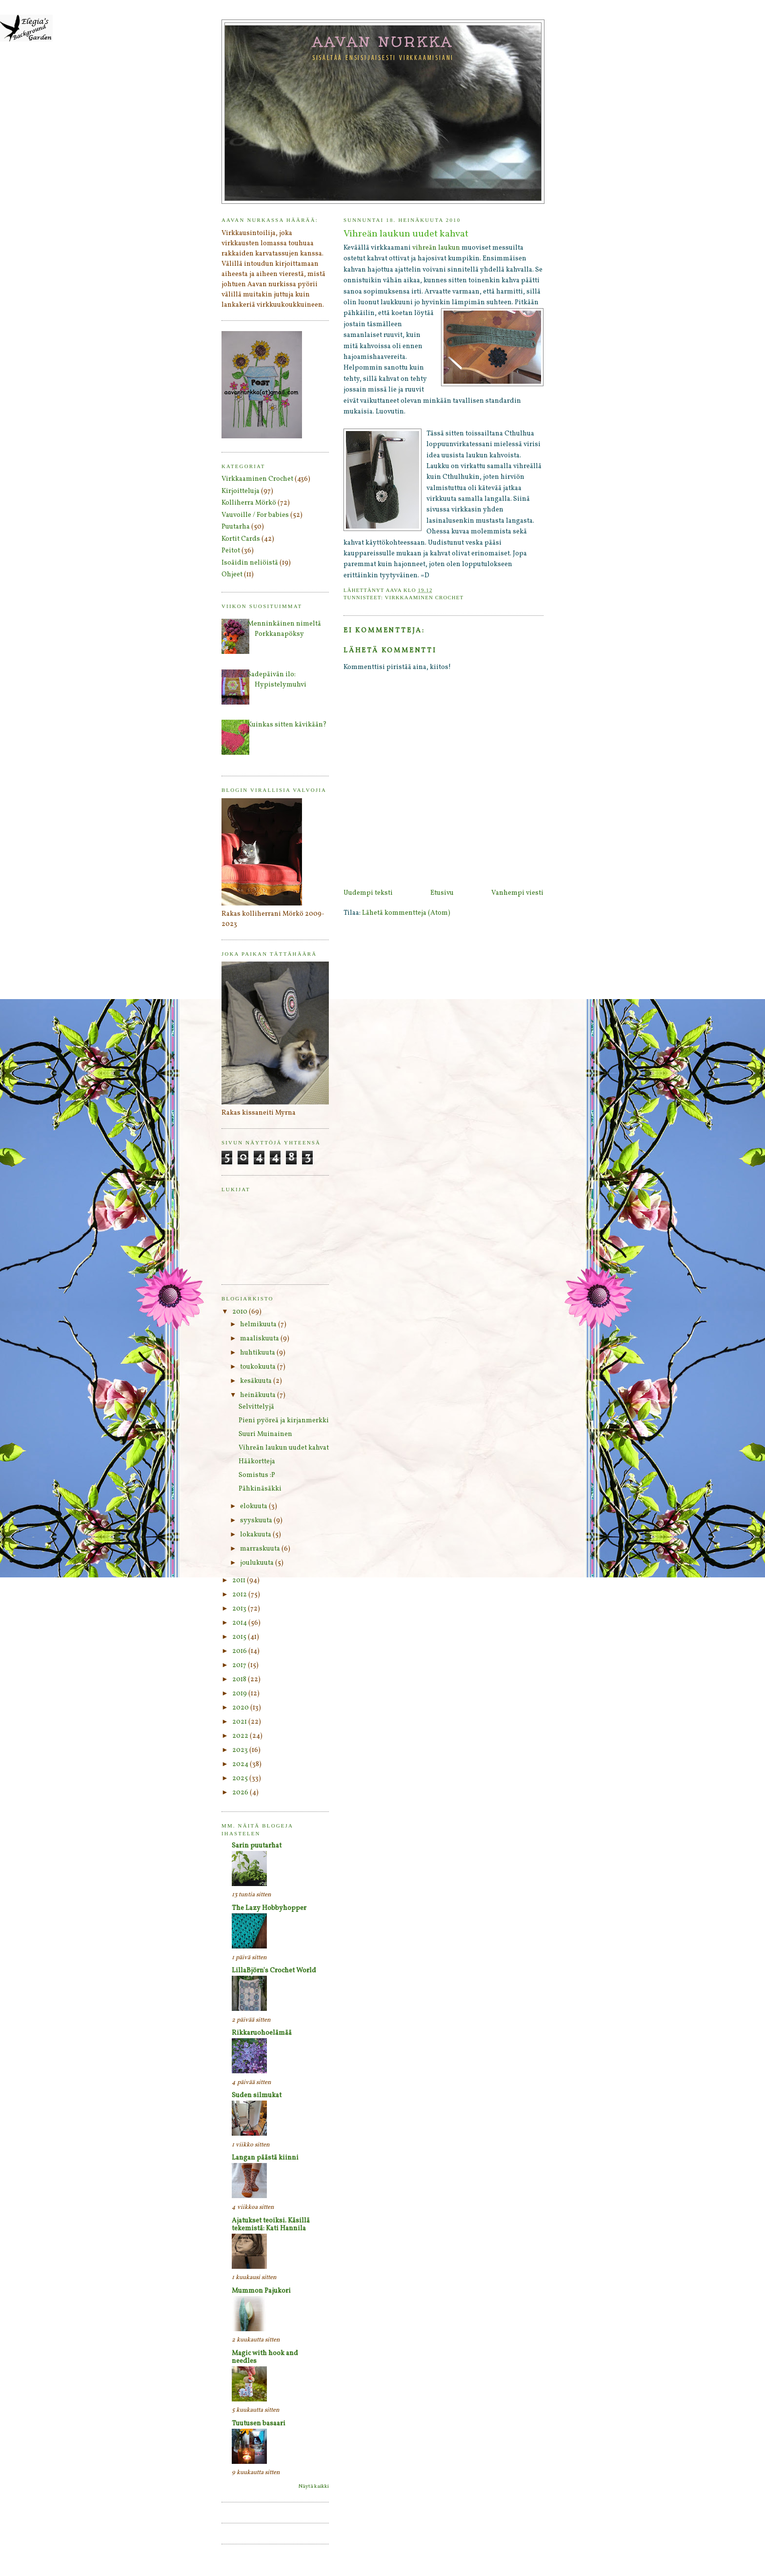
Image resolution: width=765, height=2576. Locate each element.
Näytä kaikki (314, 2486)
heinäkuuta (258, 1395)
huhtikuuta (258, 1352)
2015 (240, 1637)
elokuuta (254, 1506)
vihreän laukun (437, 248)
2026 (241, 1792)
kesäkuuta (256, 1381)
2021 (240, 1722)
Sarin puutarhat (257, 1845)
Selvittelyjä (256, 1407)
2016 (240, 1651)
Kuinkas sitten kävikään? (287, 724)
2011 (239, 1580)
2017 (240, 1665)
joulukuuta (257, 1563)
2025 (240, 1778)
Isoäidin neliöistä (249, 563)
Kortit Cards (240, 539)
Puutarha (235, 526)
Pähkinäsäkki (260, 1489)
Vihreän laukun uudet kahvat (284, 1448)
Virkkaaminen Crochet (424, 597)
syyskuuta (257, 1520)
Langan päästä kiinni (265, 2158)
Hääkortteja (257, 1461)
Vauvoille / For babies (255, 515)
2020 (241, 1707)
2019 (240, 1693)
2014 (240, 1623)
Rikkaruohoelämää (262, 2033)
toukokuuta (258, 1367)
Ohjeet (231, 574)
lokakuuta (256, 1534)
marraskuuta (261, 1548)
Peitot (230, 550)
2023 (240, 1750)
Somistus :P (257, 1475)
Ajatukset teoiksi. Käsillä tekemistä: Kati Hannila (271, 2224)
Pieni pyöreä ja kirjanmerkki (284, 1420)
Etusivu (442, 893)
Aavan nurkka (383, 41)
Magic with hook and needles (265, 2357)
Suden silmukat (257, 2095)
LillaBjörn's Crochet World (274, 1970)
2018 (240, 1679)
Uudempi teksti (368, 893)
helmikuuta (259, 1324)
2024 (241, 1764)
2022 (241, 1736)
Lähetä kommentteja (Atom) (406, 913)
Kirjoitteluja (240, 491)
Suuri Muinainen (265, 1434)
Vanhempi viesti (517, 893)
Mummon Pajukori (261, 2291)
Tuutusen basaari (258, 2423)
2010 (240, 1312)
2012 (240, 1594)
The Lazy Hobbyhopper (269, 1908)
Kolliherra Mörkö (248, 503)
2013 (240, 1608)
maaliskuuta (260, 1338)
